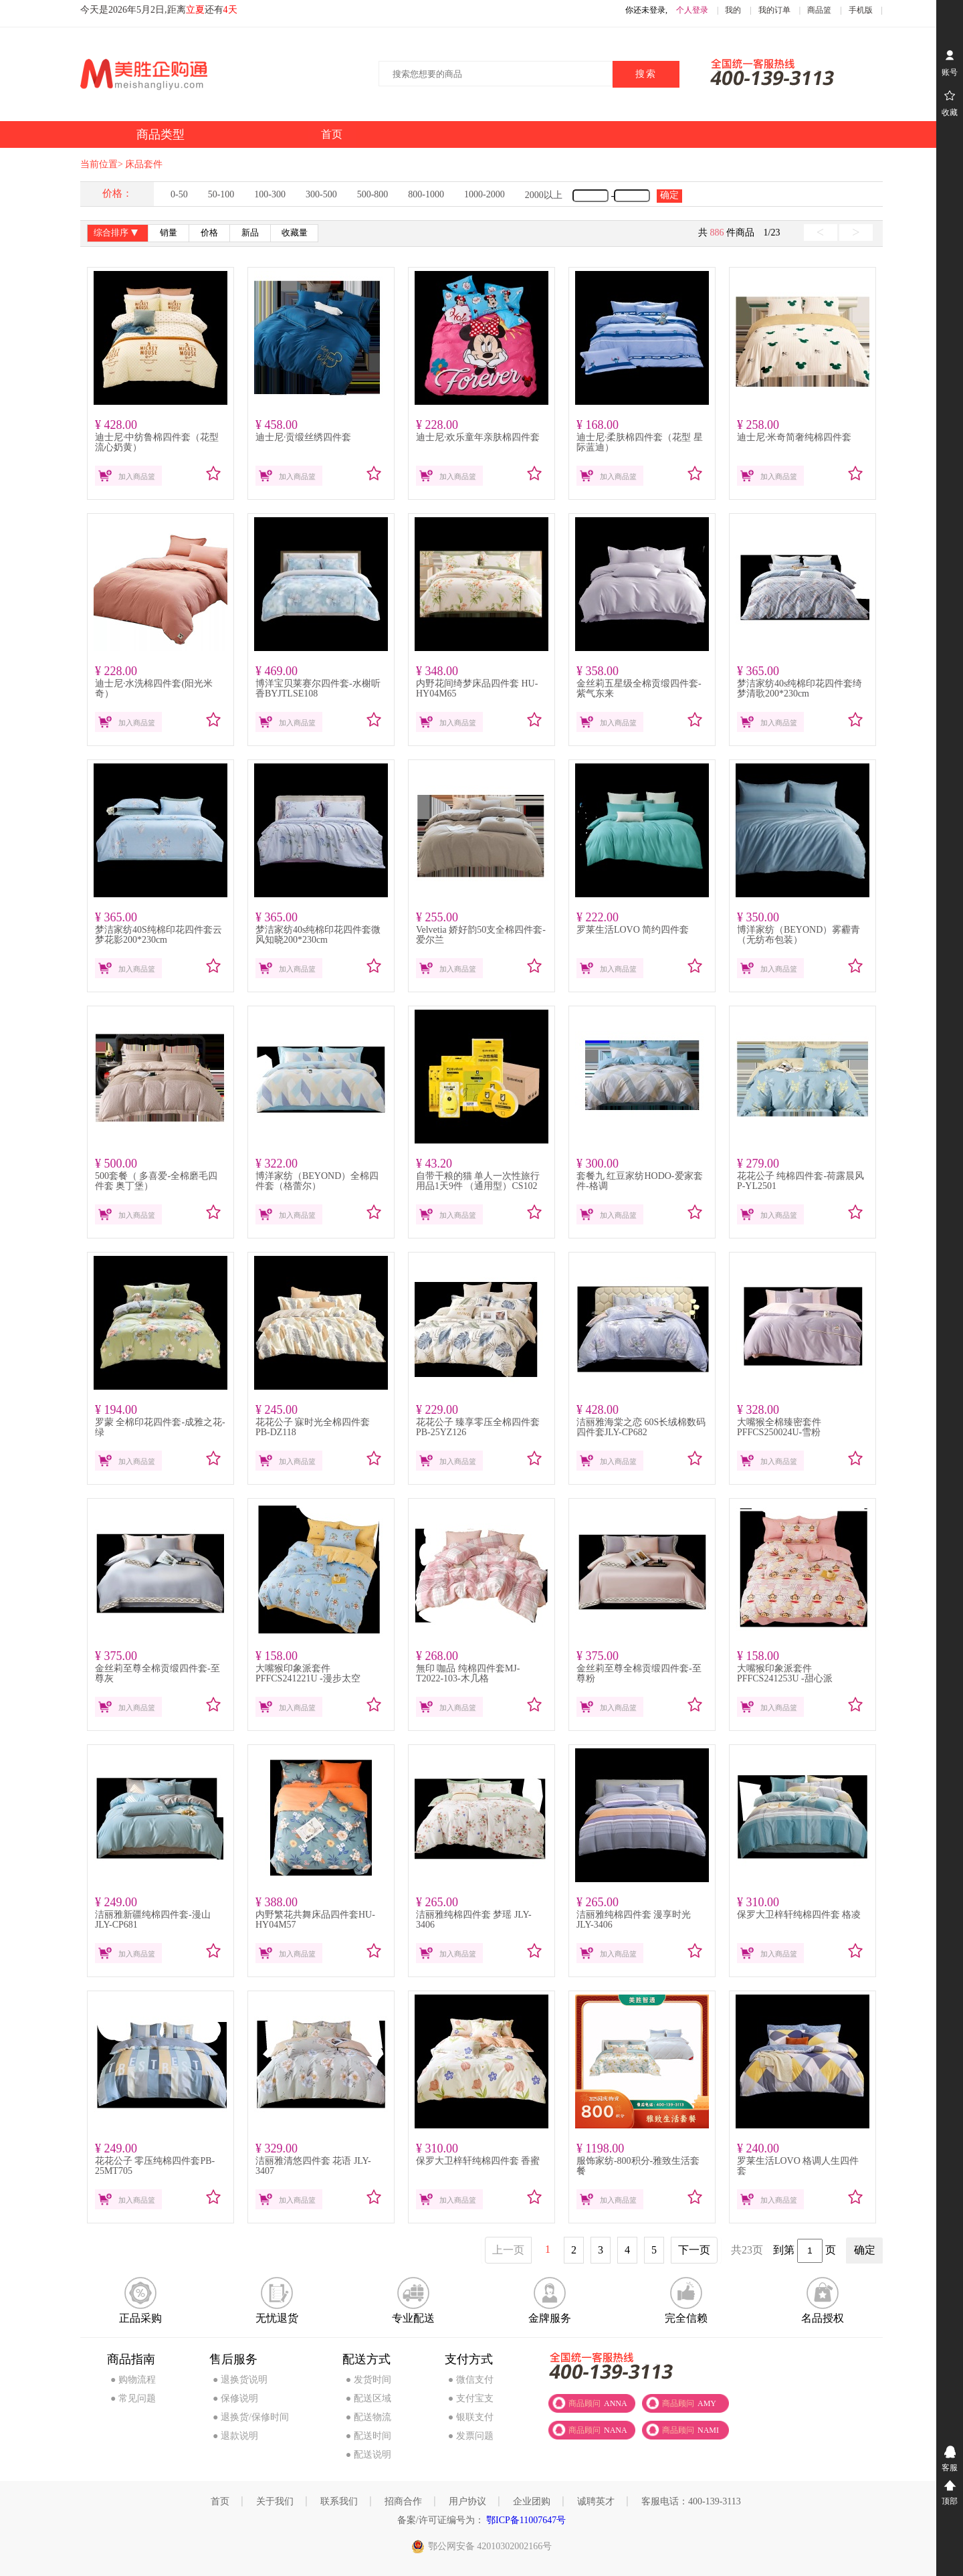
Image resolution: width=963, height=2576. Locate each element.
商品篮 (819, 10)
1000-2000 (484, 194)
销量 (168, 233)
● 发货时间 (368, 2380)
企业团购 (531, 2501)
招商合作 (403, 2501)
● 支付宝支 (471, 2398)
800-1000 (426, 194)
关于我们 (275, 2501)
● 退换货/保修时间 (251, 2417)
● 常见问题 (133, 2398)
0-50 (179, 194)
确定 (669, 195)
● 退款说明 (235, 2436)
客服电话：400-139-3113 (691, 2501)
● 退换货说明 (240, 2380)
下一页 (694, 2250)
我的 (733, 10)
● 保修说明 (235, 2398)
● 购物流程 (133, 2380)
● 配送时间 (368, 2436)
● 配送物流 (368, 2417)
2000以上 (543, 195)
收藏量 (295, 233)
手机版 (861, 10)
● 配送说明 (368, 2455)
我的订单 (774, 10)
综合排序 (117, 234)
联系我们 (339, 2501)
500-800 (373, 194)
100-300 (270, 194)
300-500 (321, 194)
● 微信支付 (471, 2380)
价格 (209, 233)
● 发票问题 (471, 2436)
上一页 (508, 2250)
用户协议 (467, 2501)
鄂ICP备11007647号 (525, 2520)
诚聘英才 (596, 2501)
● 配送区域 (368, 2398)
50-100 (221, 194)
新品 (250, 233)
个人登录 (692, 10)
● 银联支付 (471, 2417)
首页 (220, 2501)
